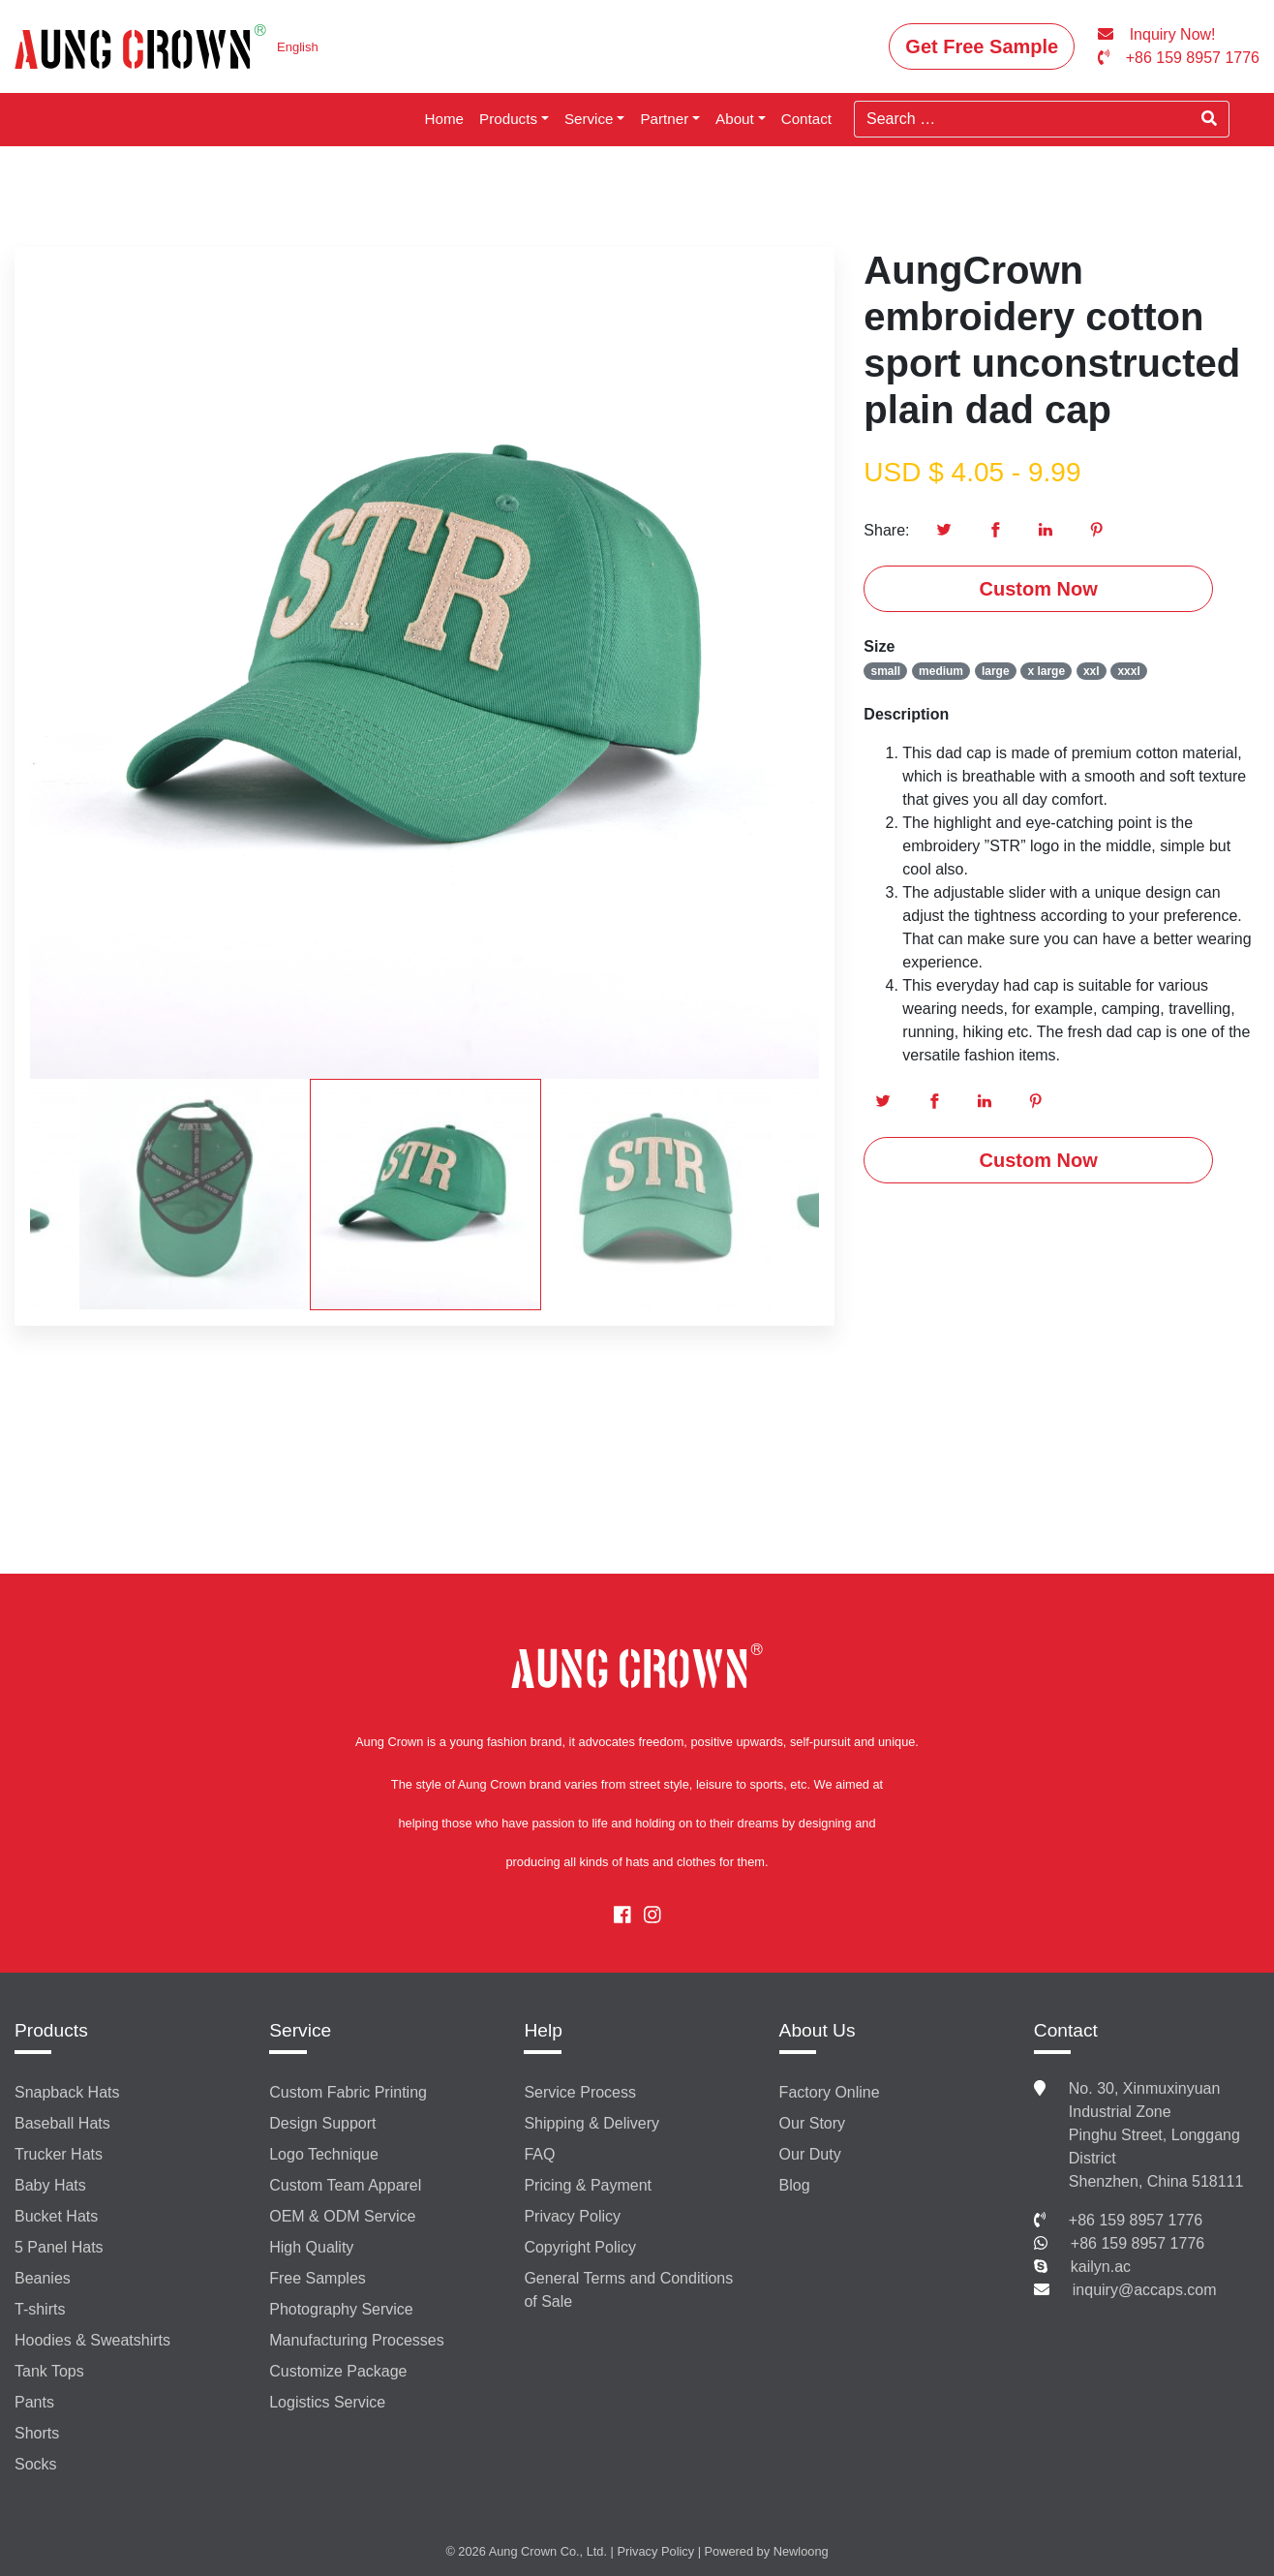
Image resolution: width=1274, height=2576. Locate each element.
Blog (794, 2185)
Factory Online (829, 2092)
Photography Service (341, 2309)
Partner (664, 118)
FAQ (539, 2154)
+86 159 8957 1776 (1135, 2220)
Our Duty (810, 2154)
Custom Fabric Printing (348, 2092)
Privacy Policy (572, 2216)
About (734, 118)
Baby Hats (50, 2185)
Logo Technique (324, 2154)
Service (589, 118)
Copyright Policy (580, 2247)
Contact (806, 118)
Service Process (580, 2092)
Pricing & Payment (588, 2185)
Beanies (43, 2278)
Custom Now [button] (1039, 588)
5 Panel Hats (59, 2247)
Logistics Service (327, 2402)
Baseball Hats (62, 2123)
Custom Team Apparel (345, 2185)
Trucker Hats (59, 2154)
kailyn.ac (1101, 2266)
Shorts (37, 2433)
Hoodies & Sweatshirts (92, 2340)
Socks (36, 2464)
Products (508, 118)
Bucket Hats (56, 2216)
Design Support (322, 2123)
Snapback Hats (67, 2092)
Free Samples (317, 2278)
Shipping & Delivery (591, 2123)
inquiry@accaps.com (1145, 2290)
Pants (34, 2402)
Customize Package (338, 2371)
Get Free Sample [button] (981, 46)
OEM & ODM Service (342, 2216)
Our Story (812, 2123)
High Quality (311, 2247)
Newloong (801, 2551)
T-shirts (40, 2309)
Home (445, 118)
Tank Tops (49, 2371)
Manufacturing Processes (356, 2340)
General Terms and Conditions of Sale (628, 2290)
